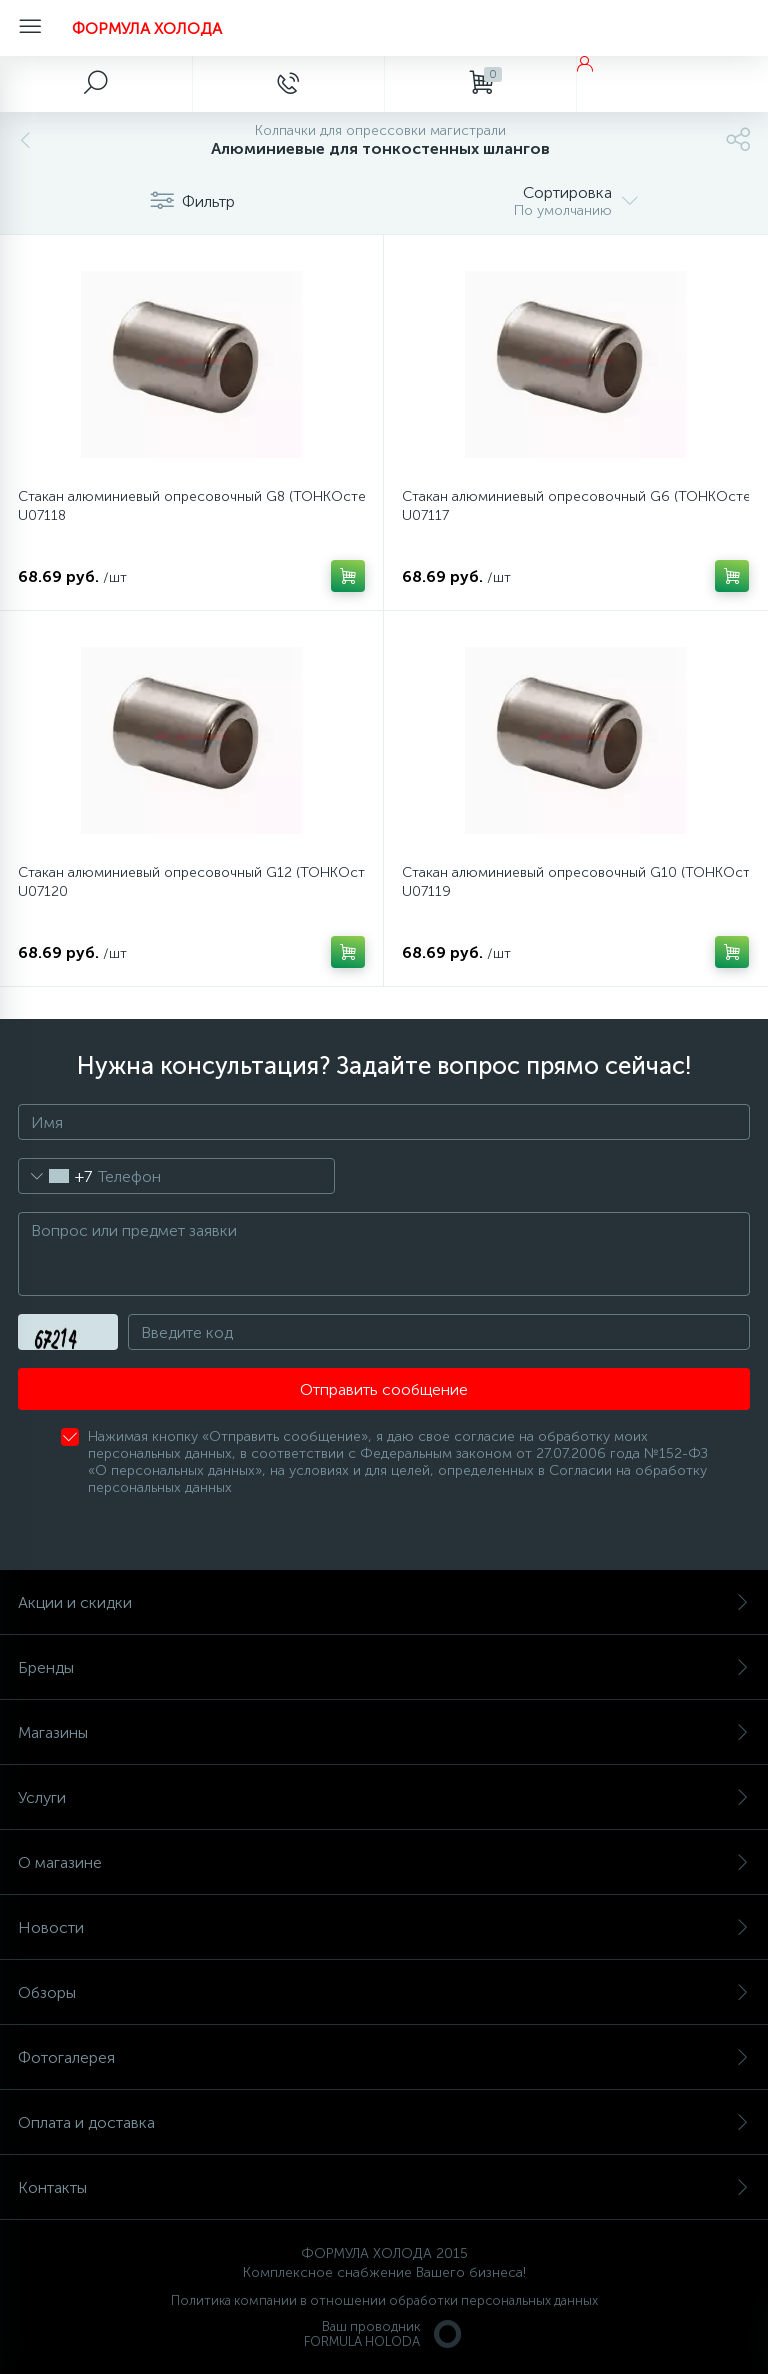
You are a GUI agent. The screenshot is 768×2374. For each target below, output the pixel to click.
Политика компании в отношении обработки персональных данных (384, 2300)
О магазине (384, 1862)
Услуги (384, 1797)
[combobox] (55, 1176)
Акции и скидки (384, 1602)
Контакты (384, 2187)
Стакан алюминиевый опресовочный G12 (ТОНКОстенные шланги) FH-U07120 (191, 882)
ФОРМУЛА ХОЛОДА (147, 28)
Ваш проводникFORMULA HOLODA (384, 2334)
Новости (384, 1927)
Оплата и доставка (384, 2122)
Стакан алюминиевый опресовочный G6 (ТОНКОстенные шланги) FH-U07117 (575, 506)
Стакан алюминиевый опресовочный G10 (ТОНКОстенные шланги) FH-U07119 (575, 882)
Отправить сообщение (384, 1389)
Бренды (384, 1667)
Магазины (384, 1732)
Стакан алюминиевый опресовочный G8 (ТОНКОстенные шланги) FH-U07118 (191, 506)
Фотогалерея (384, 2057)
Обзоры (384, 1992)
